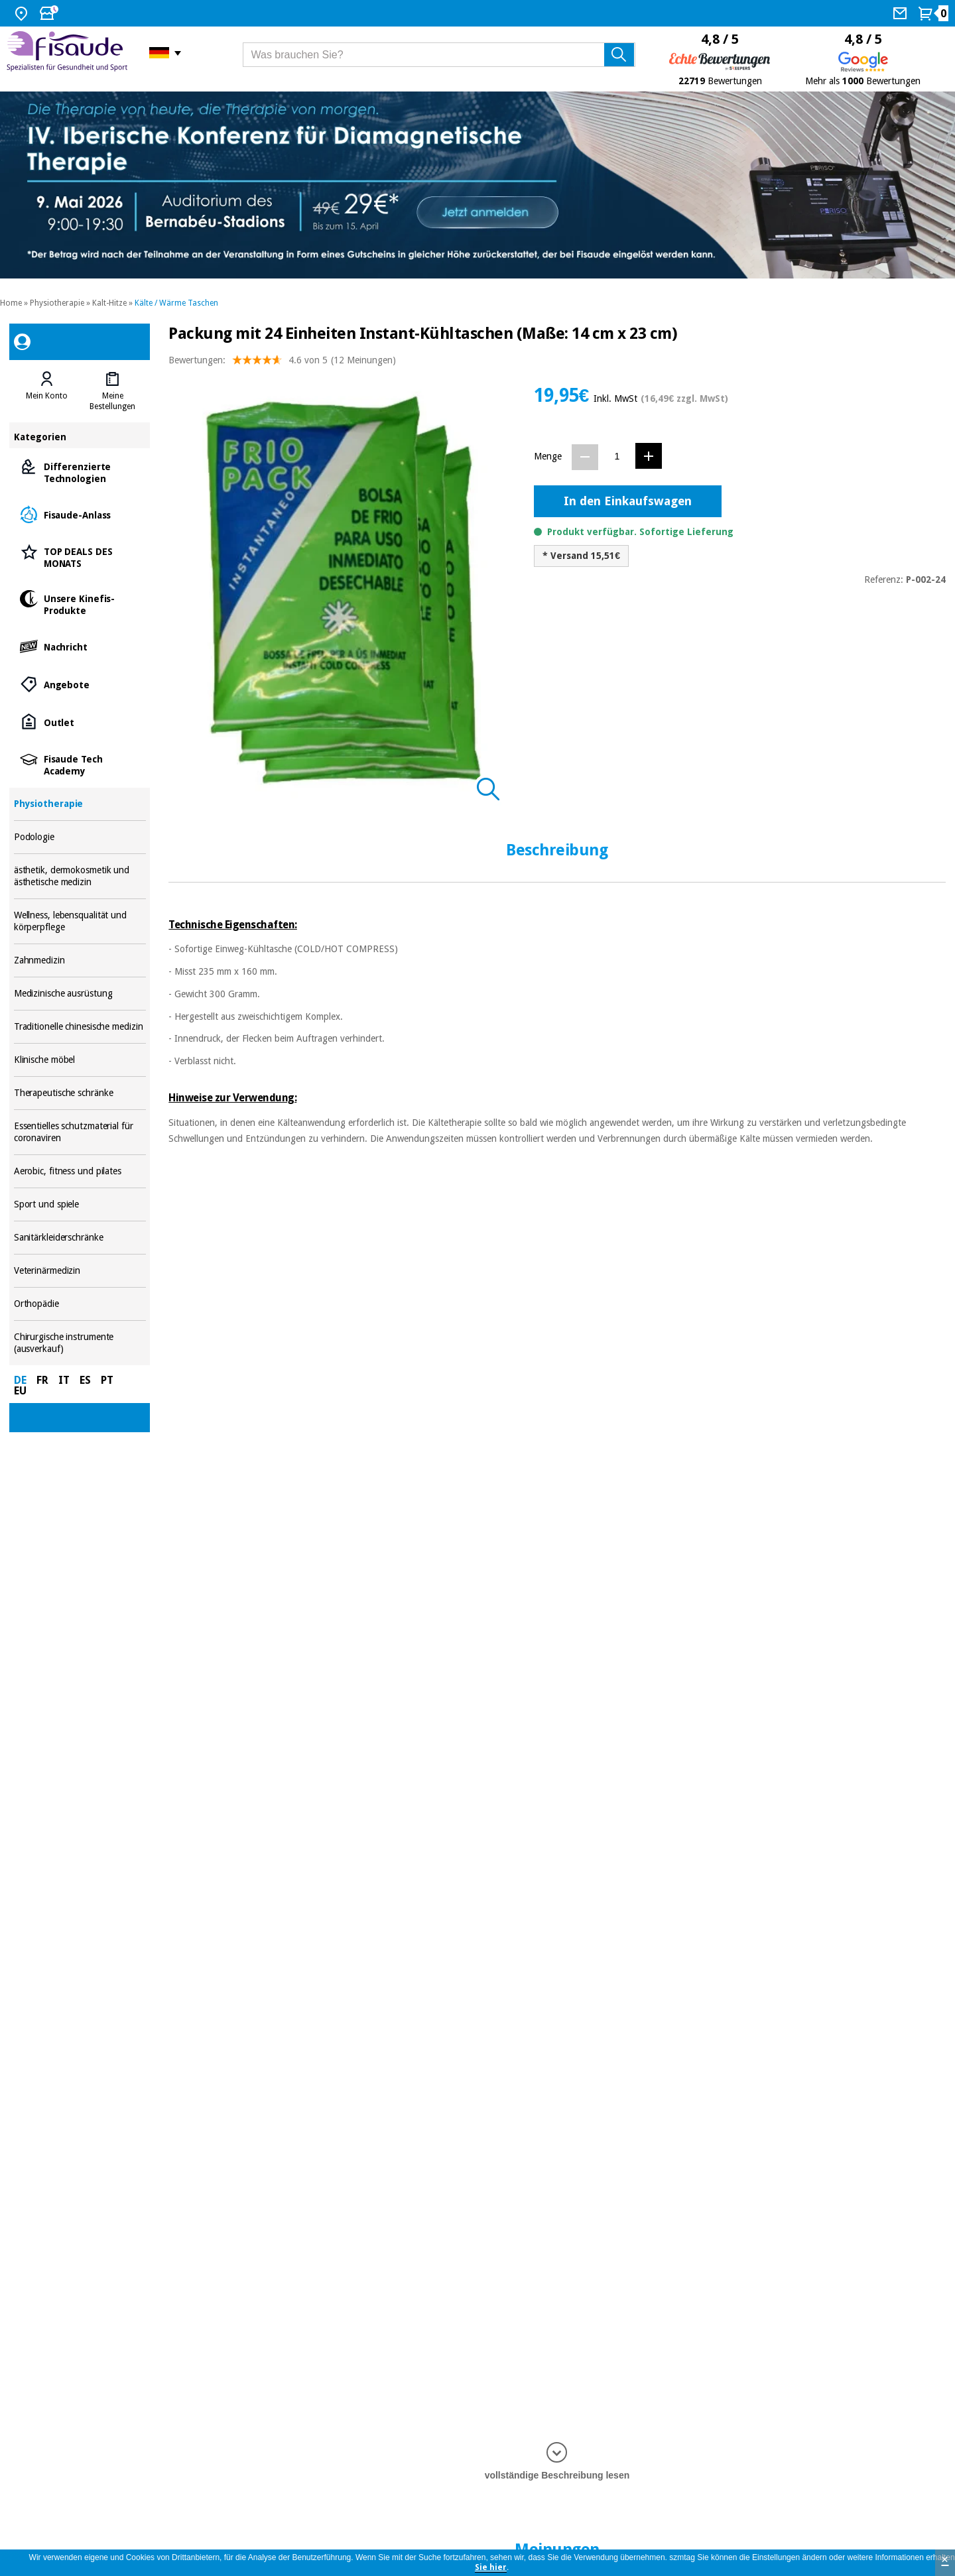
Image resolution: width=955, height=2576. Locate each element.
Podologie (80, 837)
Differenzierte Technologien (80, 471)
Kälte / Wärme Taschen (176, 303)
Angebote (80, 684)
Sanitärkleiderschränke (80, 1237)
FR (42, 1380)
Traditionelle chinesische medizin (80, 1027)
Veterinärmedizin (80, 1271)
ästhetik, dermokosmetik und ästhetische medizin (80, 876)
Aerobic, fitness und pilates (80, 1171)
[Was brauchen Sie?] (439, 54)
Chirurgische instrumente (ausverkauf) (80, 1343)
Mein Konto (47, 395)
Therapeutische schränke (80, 1093)
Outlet (80, 722)
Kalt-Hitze (109, 303)
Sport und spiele (80, 1204)
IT (64, 1380)
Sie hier (491, 2567)
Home (11, 303)
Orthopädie (80, 1304)
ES (85, 1380)
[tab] (47, 391)
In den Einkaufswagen (628, 501)
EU (20, 1390)
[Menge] (617, 456)
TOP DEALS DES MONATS (80, 556)
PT (107, 1380)
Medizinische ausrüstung (80, 993)
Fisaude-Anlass (80, 514)
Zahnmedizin (80, 960)
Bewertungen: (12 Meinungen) (282, 363)
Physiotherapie (57, 303)
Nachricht (80, 646)
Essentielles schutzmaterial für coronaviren (80, 1132)
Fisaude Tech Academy (80, 764)
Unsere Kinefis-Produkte (80, 603)
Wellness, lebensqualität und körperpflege (80, 921)
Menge (548, 456)
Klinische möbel (80, 1060)
